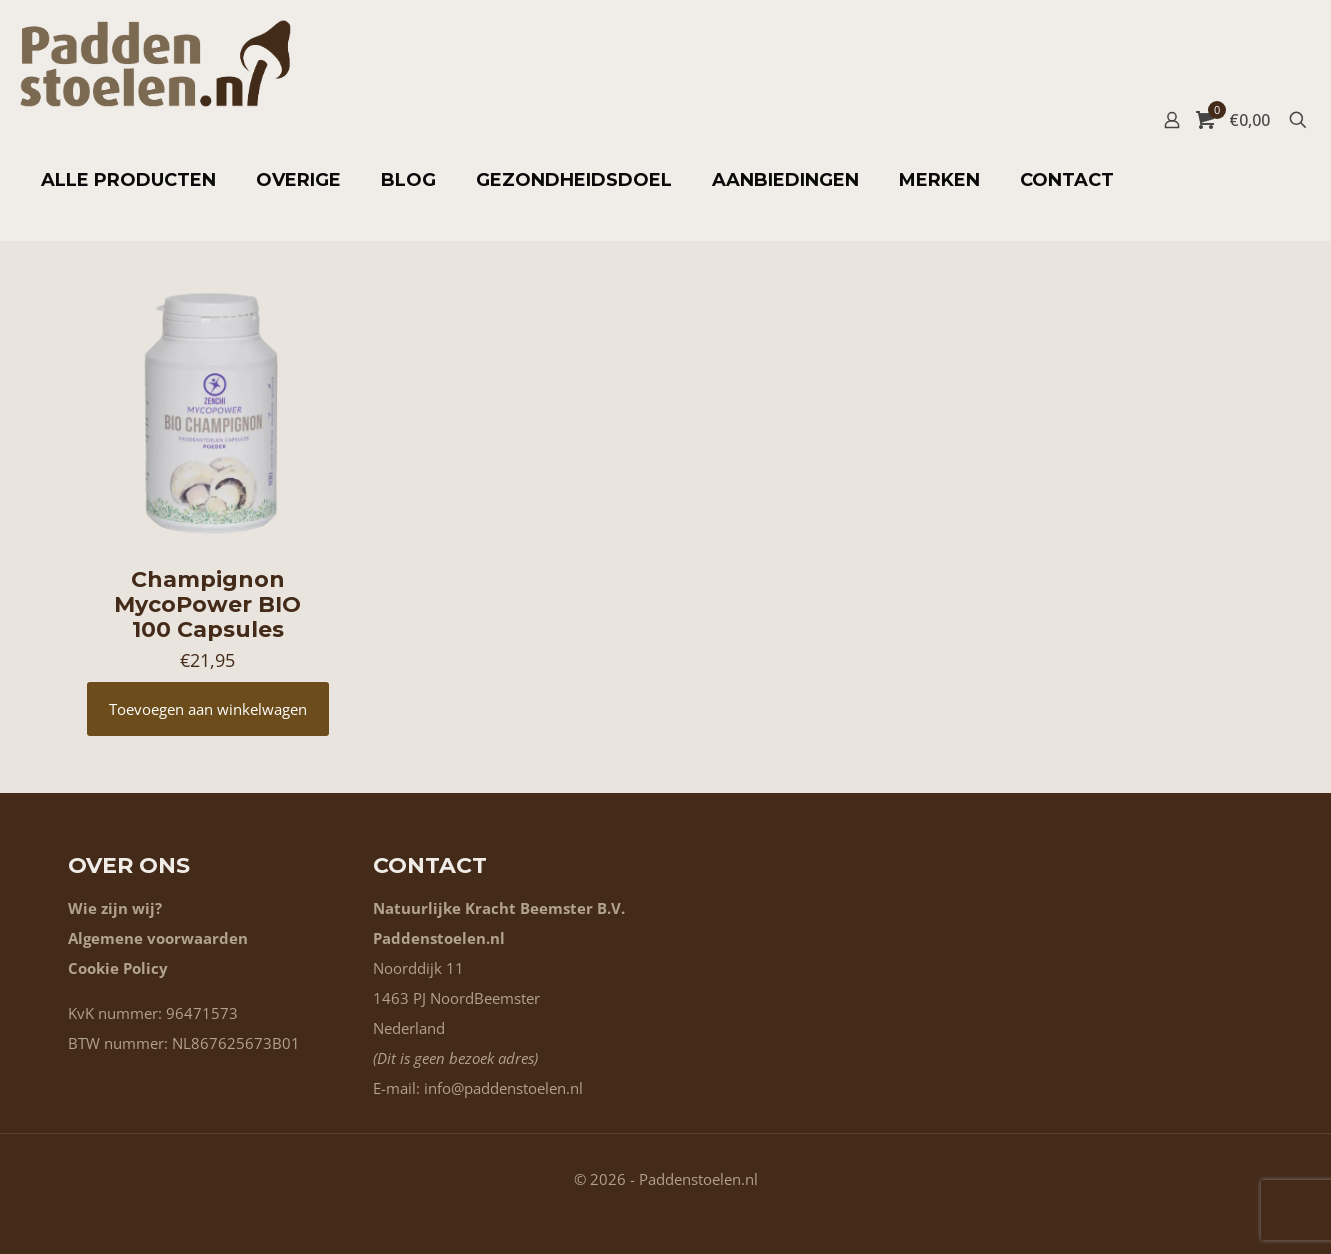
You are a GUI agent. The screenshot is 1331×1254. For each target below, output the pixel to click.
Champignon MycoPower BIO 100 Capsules (207, 604)
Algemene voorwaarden (158, 938)
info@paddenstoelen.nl (503, 1088)
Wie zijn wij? (115, 908)
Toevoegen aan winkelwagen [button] (208, 709)
